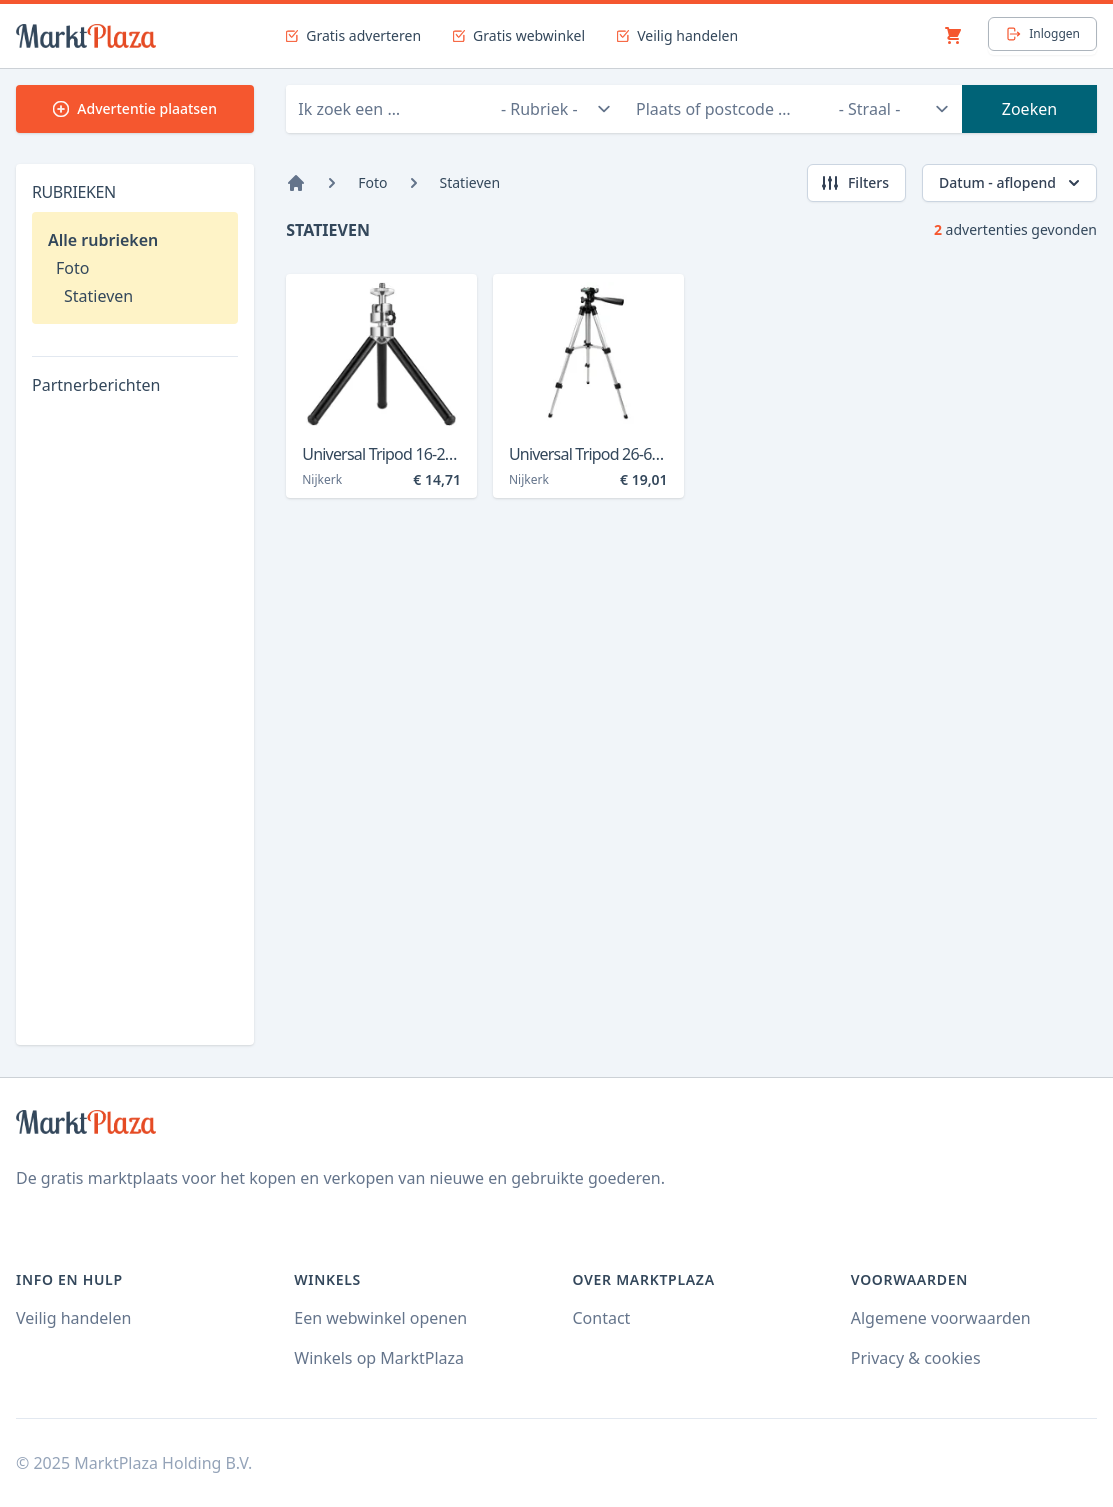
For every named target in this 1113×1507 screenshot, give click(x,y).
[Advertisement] (135, 729)
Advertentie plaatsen (135, 108)
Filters (854, 183)
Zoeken (1029, 109)
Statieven (98, 296)
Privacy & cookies (916, 1358)
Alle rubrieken (103, 240)
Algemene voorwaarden (941, 1318)
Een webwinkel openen (380, 1318)
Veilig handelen (73, 1318)
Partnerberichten (96, 385)
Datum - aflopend (1011, 183)
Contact (602, 1318)
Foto (72, 268)
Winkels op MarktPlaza (379, 1358)
